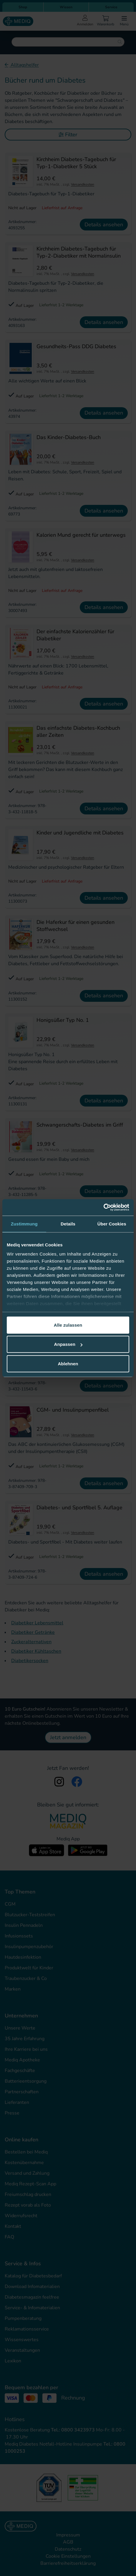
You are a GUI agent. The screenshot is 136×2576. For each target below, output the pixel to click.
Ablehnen (68, 1363)
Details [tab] (68, 1223)
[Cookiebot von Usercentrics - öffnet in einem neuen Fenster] (103, 1207)
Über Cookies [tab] (111, 1223)
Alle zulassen (68, 1324)
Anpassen (68, 1344)
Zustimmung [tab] (24, 1223)
